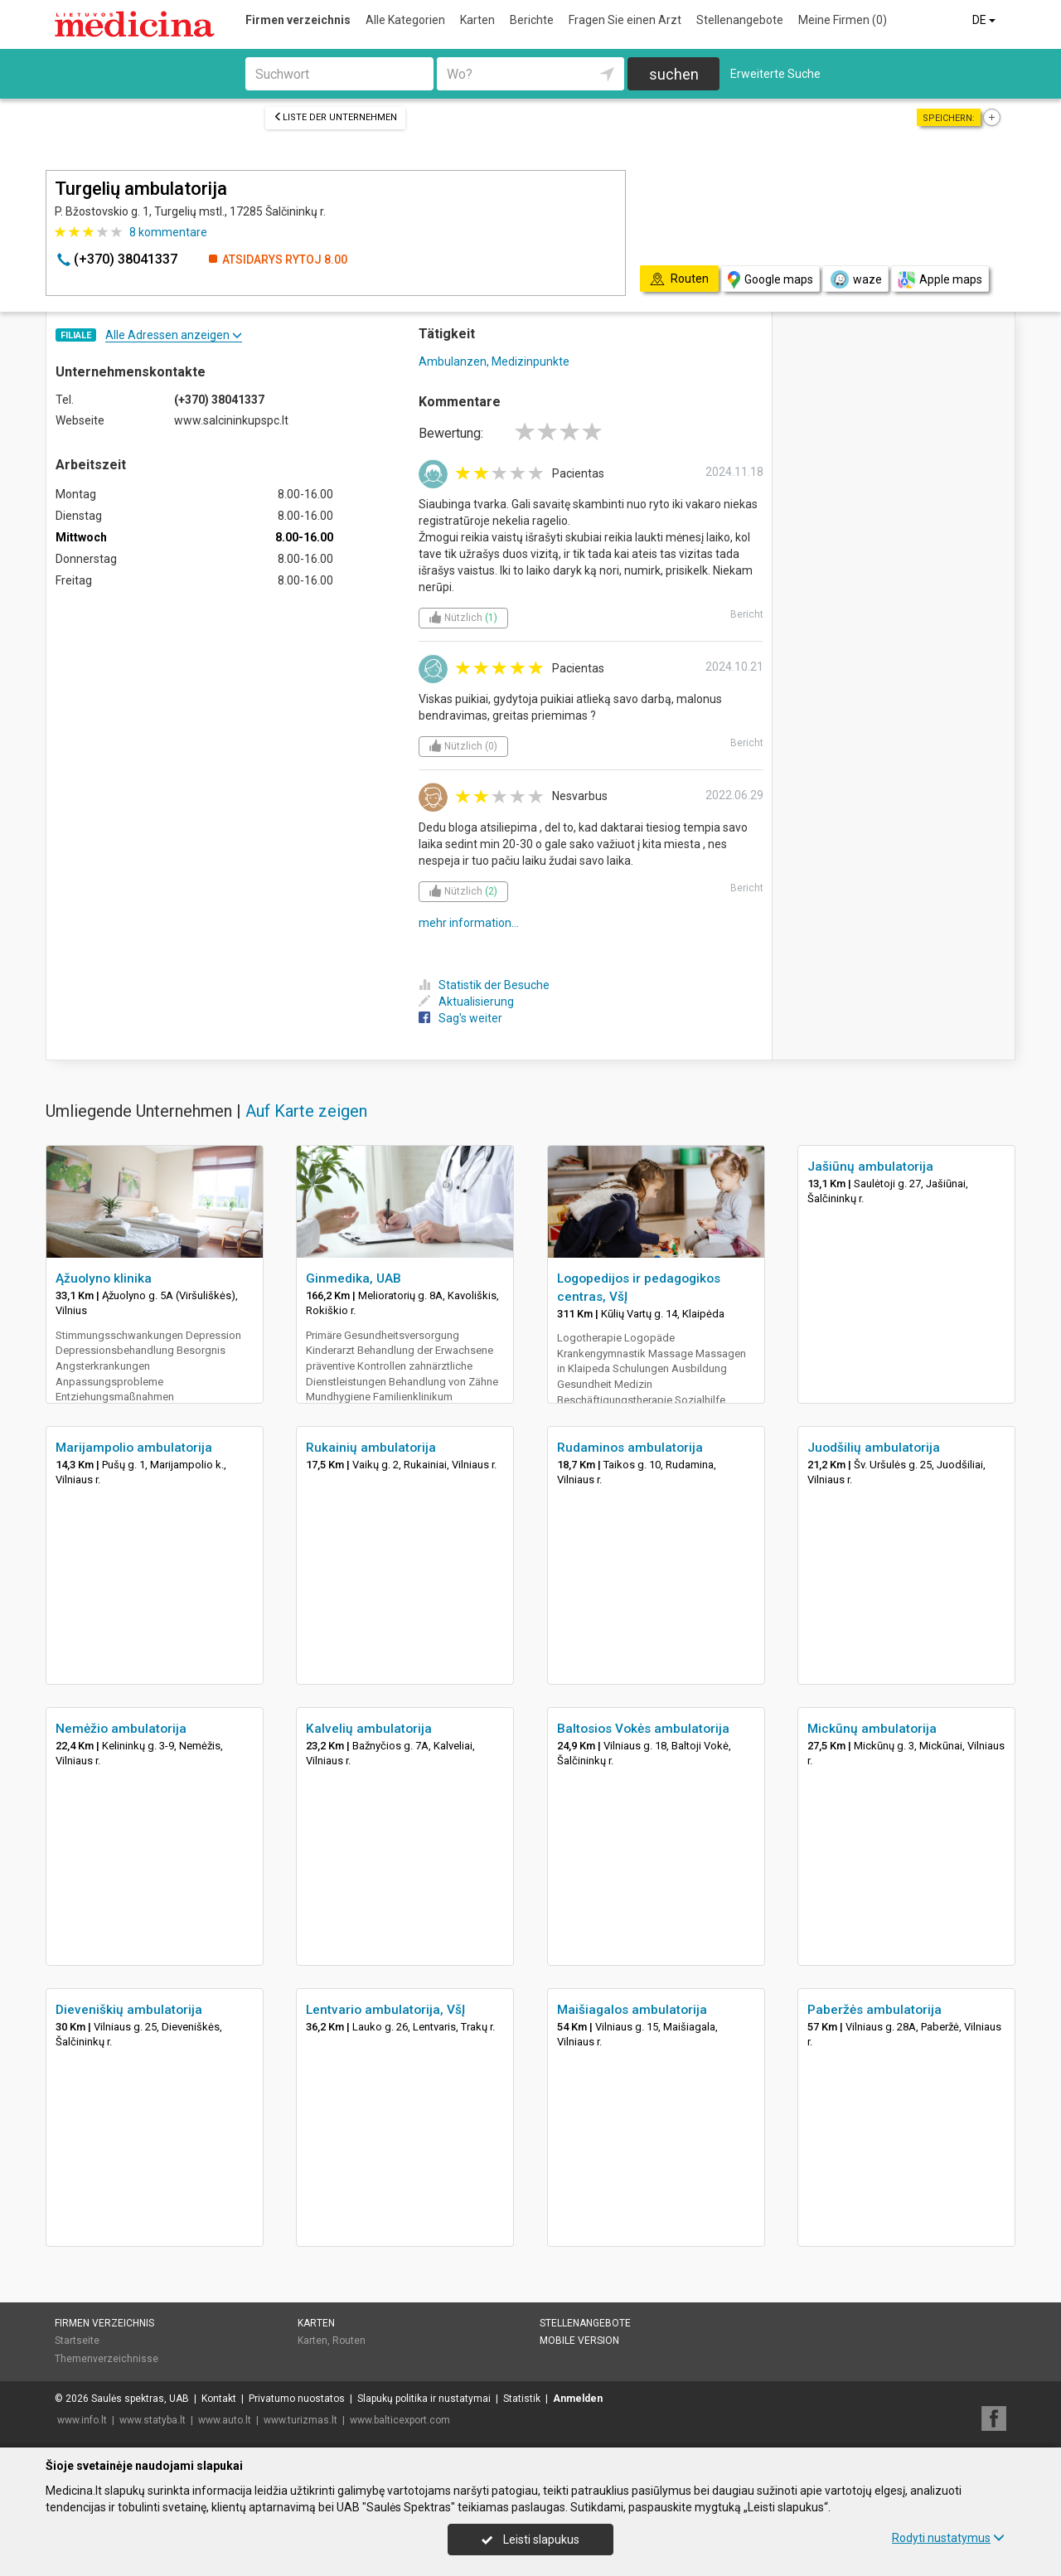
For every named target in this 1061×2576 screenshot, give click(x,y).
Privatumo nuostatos (297, 2398)
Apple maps (940, 280)
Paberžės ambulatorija (874, 2009)
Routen (349, 2340)
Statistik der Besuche (484, 985)
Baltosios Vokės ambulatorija (643, 1728)
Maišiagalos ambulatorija (632, 2009)
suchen (674, 74)
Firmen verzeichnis (298, 20)
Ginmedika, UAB (353, 1278)
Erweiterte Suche (775, 73)
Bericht (746, 614)
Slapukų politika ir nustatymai (424, 2398)
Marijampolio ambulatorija (134, 1447)
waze (855, 279)
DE (985, 20)
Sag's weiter (460, 1018)
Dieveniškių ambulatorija (129, 2009)
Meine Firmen (842, 20)
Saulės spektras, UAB (140, 2398)
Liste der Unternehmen (335, 117)
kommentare (168, 232)
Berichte (532, 20)
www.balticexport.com (400, 2420)
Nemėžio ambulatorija (121, 1728)
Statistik (521, 2398)
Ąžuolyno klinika (104, 1278)
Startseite (77, 2340)
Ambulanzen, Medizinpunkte (494, 361)
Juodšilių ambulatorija (873, 1447)
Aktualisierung (466, 1001)
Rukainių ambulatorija (371, 1447)
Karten (477, 20)
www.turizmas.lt (300, 2420)
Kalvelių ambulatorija (369, 1728)
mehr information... (469, 922)
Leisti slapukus (530, 2539)
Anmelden (578, 2398)
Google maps (770, 280)
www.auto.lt (224, 2420)
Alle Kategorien (405, 20)
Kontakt (218, 2398)
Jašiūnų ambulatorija (870, 1166)
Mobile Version (579, 2340)
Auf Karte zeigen (306, 1111)
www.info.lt (82, 2420)
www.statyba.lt (152, 2420)
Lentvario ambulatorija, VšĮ (385, 2009)
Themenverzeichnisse (106, 2359)
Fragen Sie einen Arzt (625, 20)
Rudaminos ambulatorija (630, 1447)
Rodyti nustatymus (948, 2537)
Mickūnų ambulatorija (872, 1728)
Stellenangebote (739, 20)
